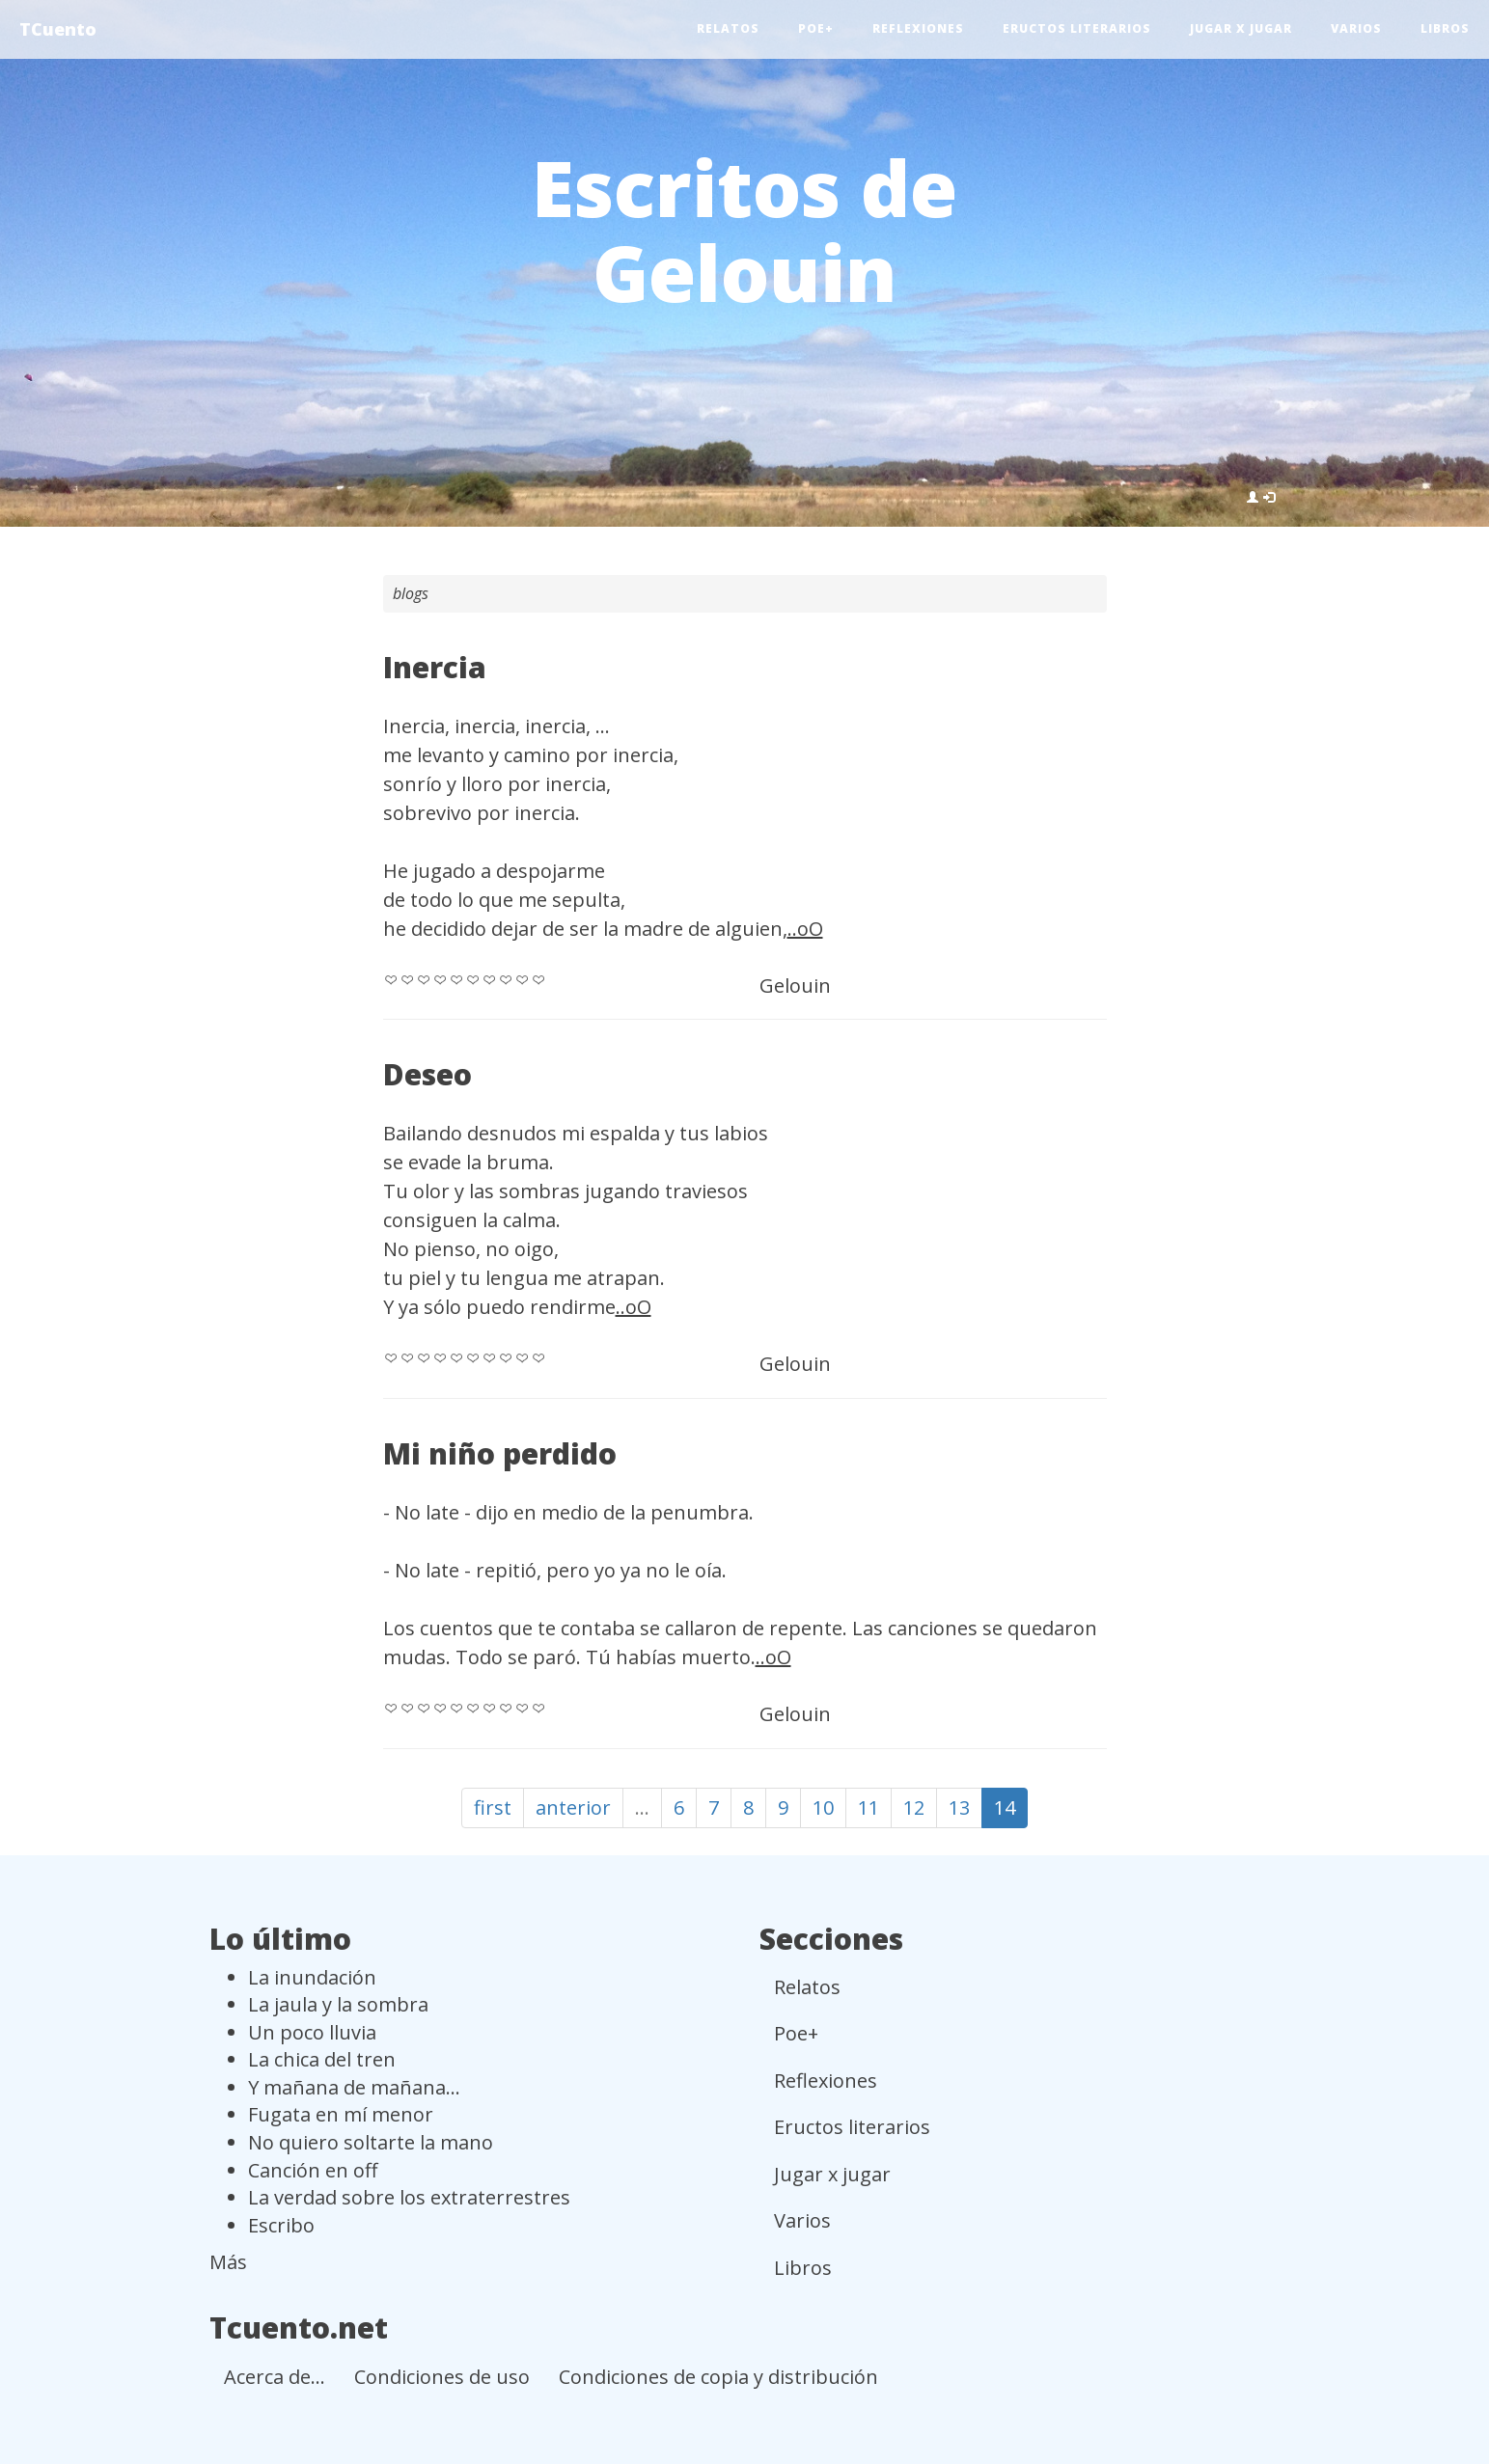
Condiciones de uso (442, 2377)
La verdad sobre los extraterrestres (409, 2197)
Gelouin (795, 985)
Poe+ (816, 28)
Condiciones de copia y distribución (718, 2377)
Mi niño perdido (500, 1453)
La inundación (312, 1977)
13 (959, 1807)
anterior (573, 1807)
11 (868, 1807)
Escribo (281, 2225)
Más (228, 2262)
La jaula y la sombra (338, 2004)
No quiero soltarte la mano (370, 2142)
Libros (1445, 28)
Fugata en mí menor (340, 2114)
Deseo (427, 1074)
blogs (410, 593)
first (492, 1807)
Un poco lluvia (312, 2032)
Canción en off (312, 2170)
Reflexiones (918, 28)
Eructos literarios (1077, 28)
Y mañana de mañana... (354, 2087)
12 (913, 1807)
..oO (805, 929)
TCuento (58, 29)
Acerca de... (274, 2377)
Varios (1356, 28)
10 (823, 1807)
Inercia (434, 667)
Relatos (728, 28)
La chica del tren (322, 2059)
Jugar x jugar (1241, 28)
